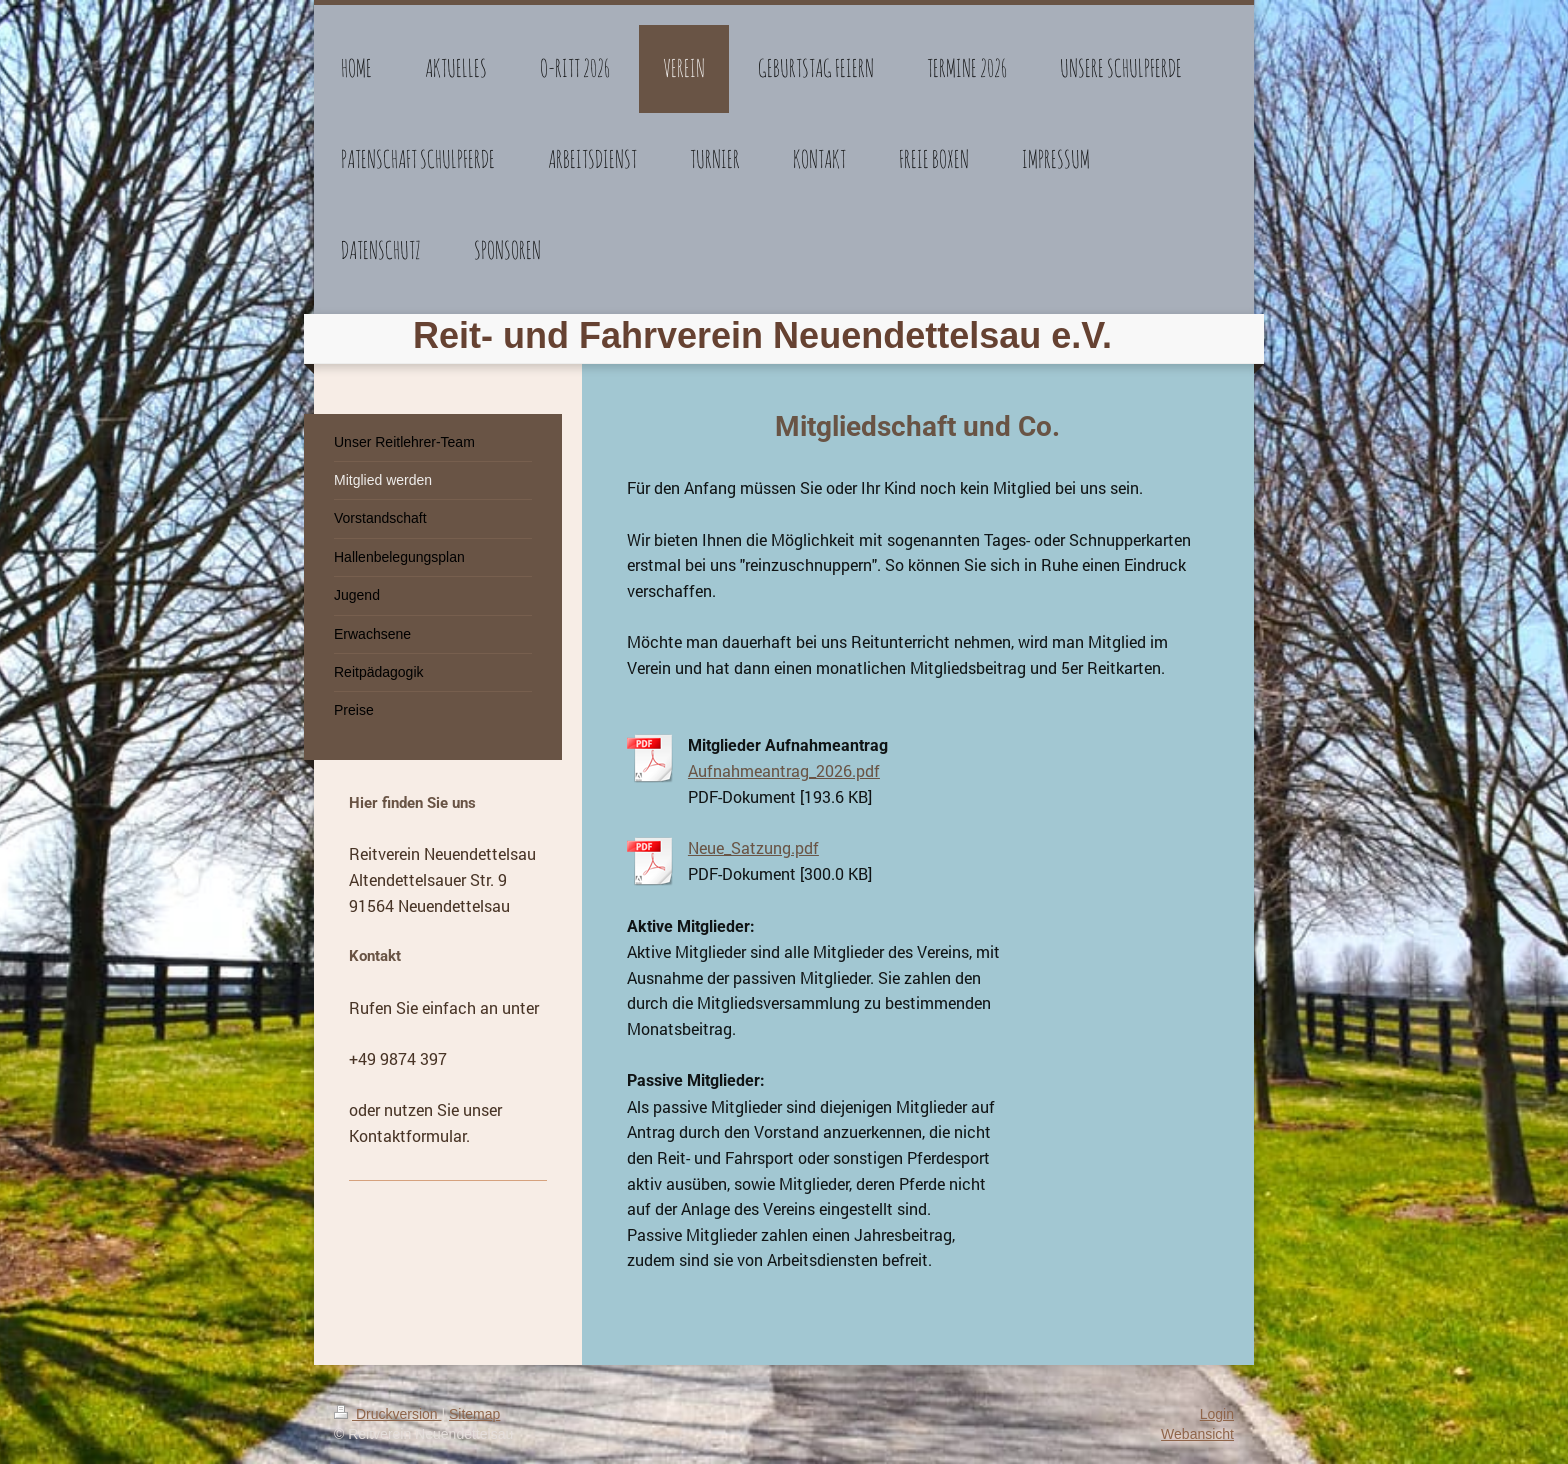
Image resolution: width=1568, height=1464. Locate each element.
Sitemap (474, 1414)
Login (1217, 1414)
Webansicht (1197, 1434)
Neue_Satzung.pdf (753, 847)
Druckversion (387, 1414)
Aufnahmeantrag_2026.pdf (784, 770)
